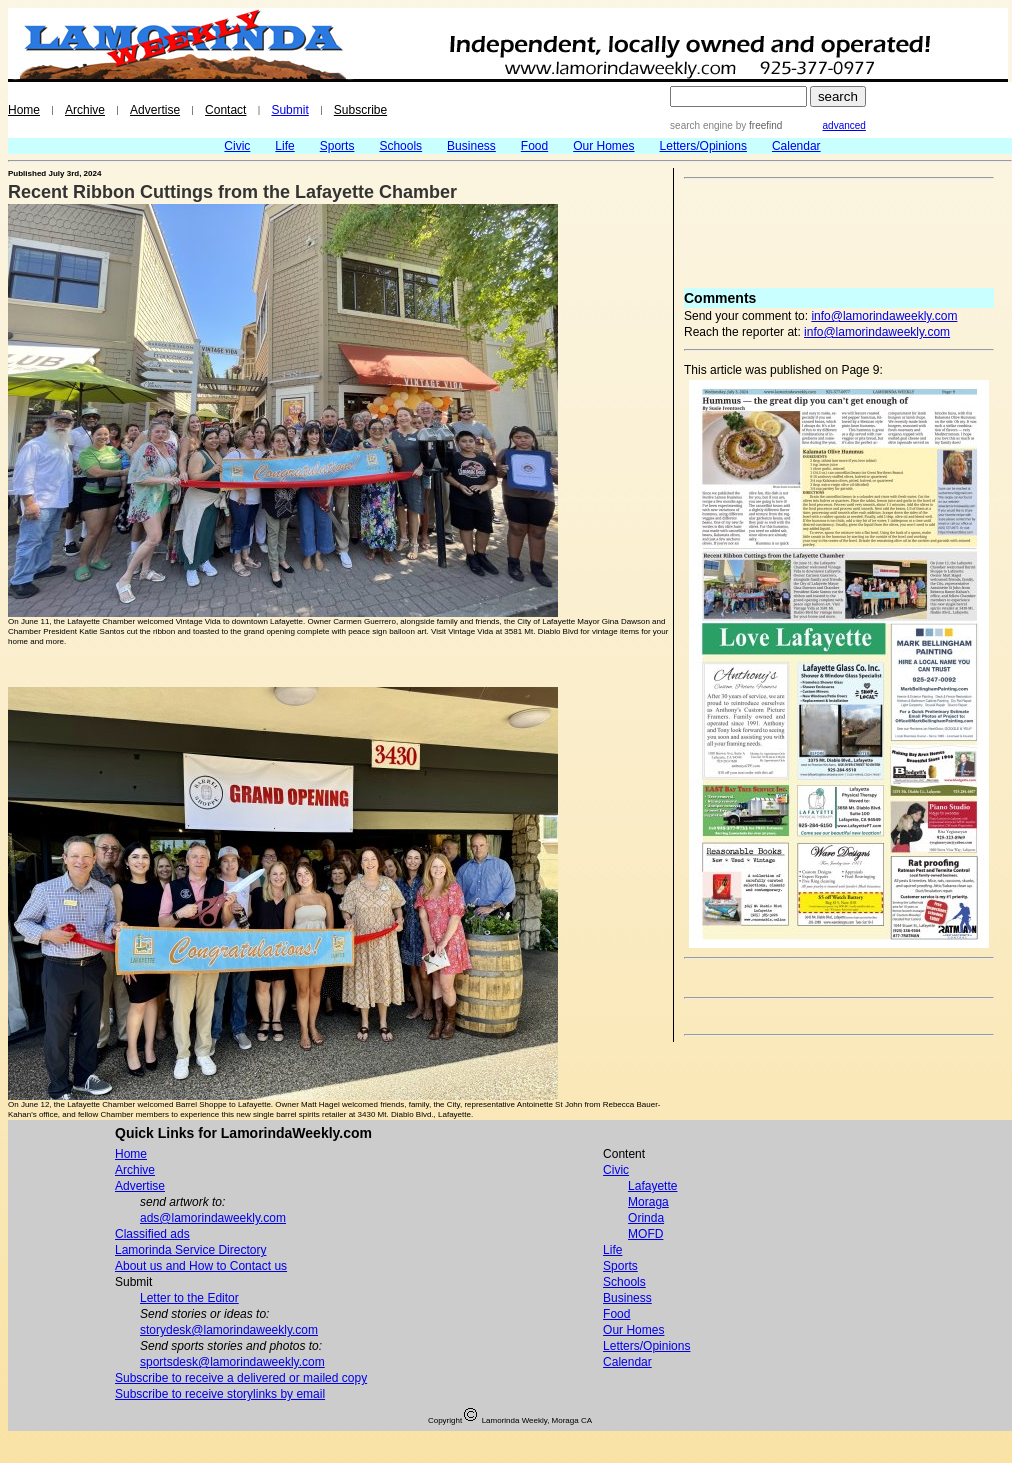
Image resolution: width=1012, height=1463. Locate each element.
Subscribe (360, 110)
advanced (844, 125)
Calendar (796, 146)
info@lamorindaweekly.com (884, 316)
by (757, 125)
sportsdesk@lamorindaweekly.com (232, 1362)
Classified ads (152, 1234)
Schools (400, 146)
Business (471, 146)
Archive (85, 110)
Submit (289, 110)
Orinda (646, 1218)
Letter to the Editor (189, 1298)
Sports (337, 146)
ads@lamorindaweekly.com (213, 1218)
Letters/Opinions (703, 146)
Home (24, 110)
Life (284, 146)
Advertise (155, 110)
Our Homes (603, 146)
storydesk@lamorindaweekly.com (229, 1330)
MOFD (645, 1234)
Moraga (648, 1202)
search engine (701, 125)
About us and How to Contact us (201, 1266)
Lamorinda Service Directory (190, 1250)
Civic (237, 146)
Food (534, 146)
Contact (225, 110)
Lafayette (652, 1186)
